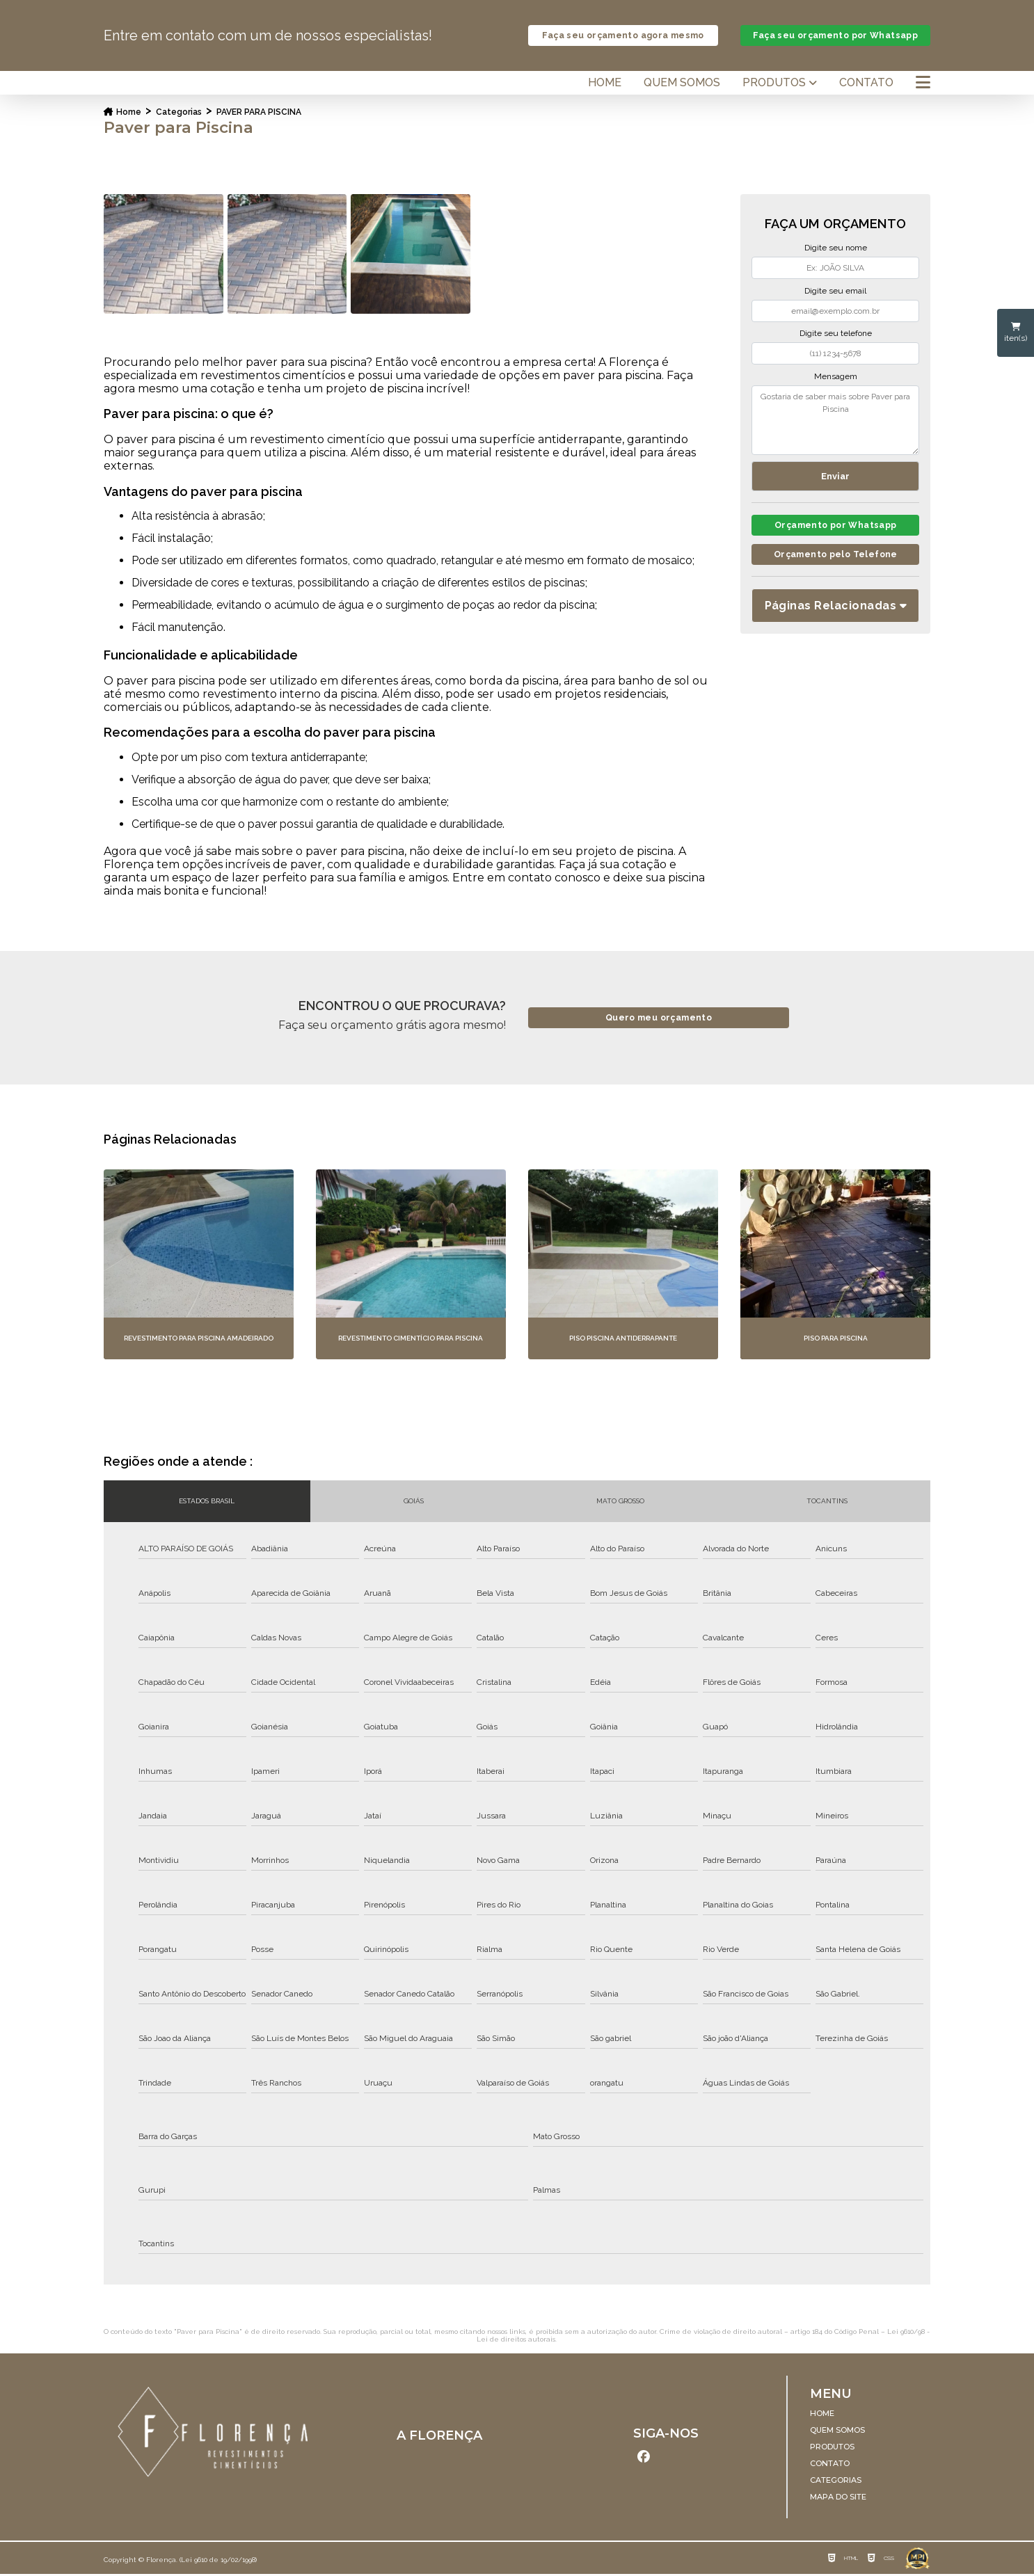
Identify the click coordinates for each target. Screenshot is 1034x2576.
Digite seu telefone (836, 334)
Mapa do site (838, 2497)
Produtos (774, 83)
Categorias (179, 113)
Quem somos (682, 83)
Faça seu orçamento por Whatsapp (835, 36)
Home (604, 83)
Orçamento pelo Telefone (835, 558)
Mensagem (835, 377)
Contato (866, 83)
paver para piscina (258, 113)
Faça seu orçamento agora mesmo (623, 36)
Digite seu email (835, 291)
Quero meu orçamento (658, 1019)
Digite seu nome (835, 248)
